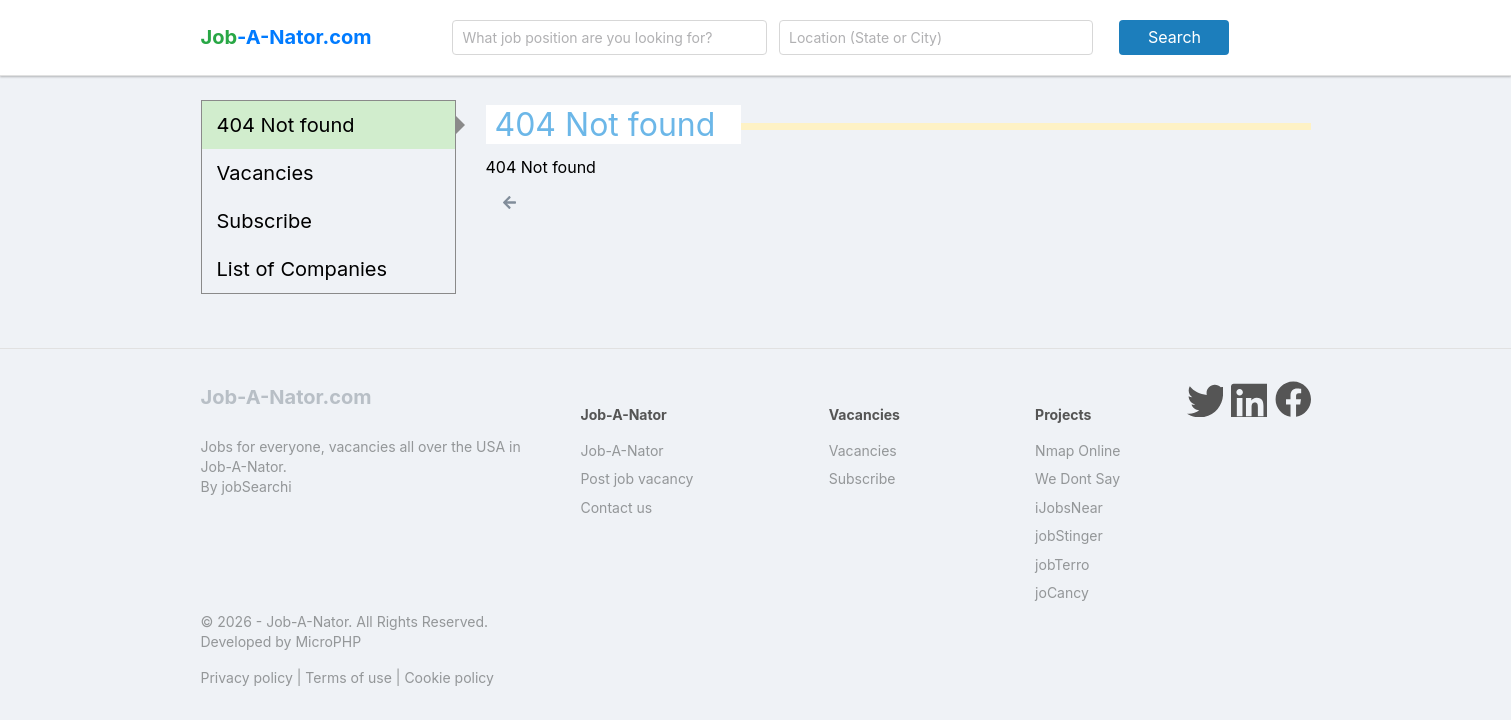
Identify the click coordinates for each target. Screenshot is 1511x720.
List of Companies (302, 269)
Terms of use (348, 677)
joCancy (1062, 592)
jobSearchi (256, 486)
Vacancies (265, 173)
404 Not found (286, 125)
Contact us (617, 507)
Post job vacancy (637, 478)
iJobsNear (1069, 507)
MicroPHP (328, 641)
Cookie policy (449, 677)
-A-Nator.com (286, 37)
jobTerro (1062, 564)
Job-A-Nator (622, 450)
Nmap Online (1077, 450)
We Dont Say (1077, 478)
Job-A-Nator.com (286, 397)
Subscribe (264, 221)
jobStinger (1069, 535)
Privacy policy (247, 677)
